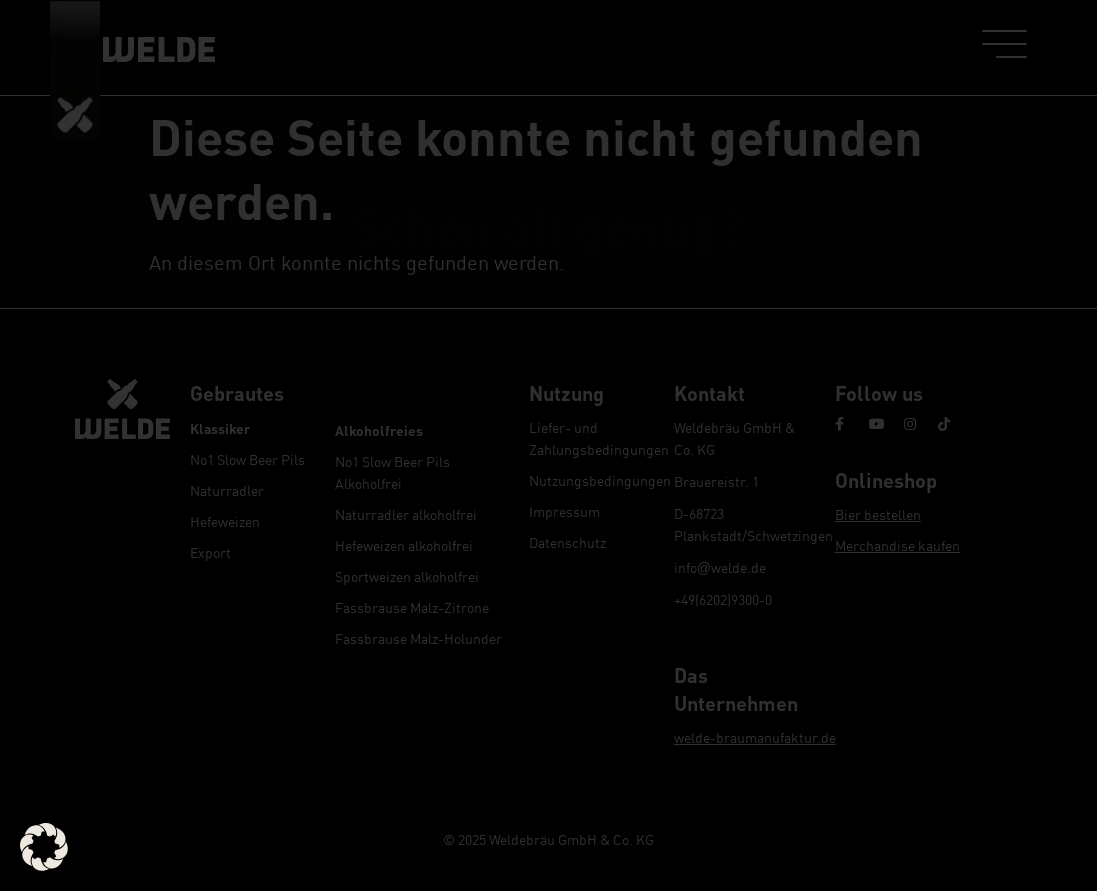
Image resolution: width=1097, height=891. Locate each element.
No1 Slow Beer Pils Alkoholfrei (392, 472)
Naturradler (227, 490)
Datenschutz (567, 542)
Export (210, 552)
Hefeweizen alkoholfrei (404, 545)
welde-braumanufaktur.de (755, 737)
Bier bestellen (878, 514)
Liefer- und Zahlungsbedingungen (591, 438)
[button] (44, 847)
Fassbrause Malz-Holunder (418, 638)
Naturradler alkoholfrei (406, 514)
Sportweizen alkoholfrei (407, 576)
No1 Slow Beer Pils (247, 459)
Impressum (564, 511)
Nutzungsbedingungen (591, 480)
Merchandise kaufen (897, 545)
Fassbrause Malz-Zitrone (412, 607)
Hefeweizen (225, 521)
